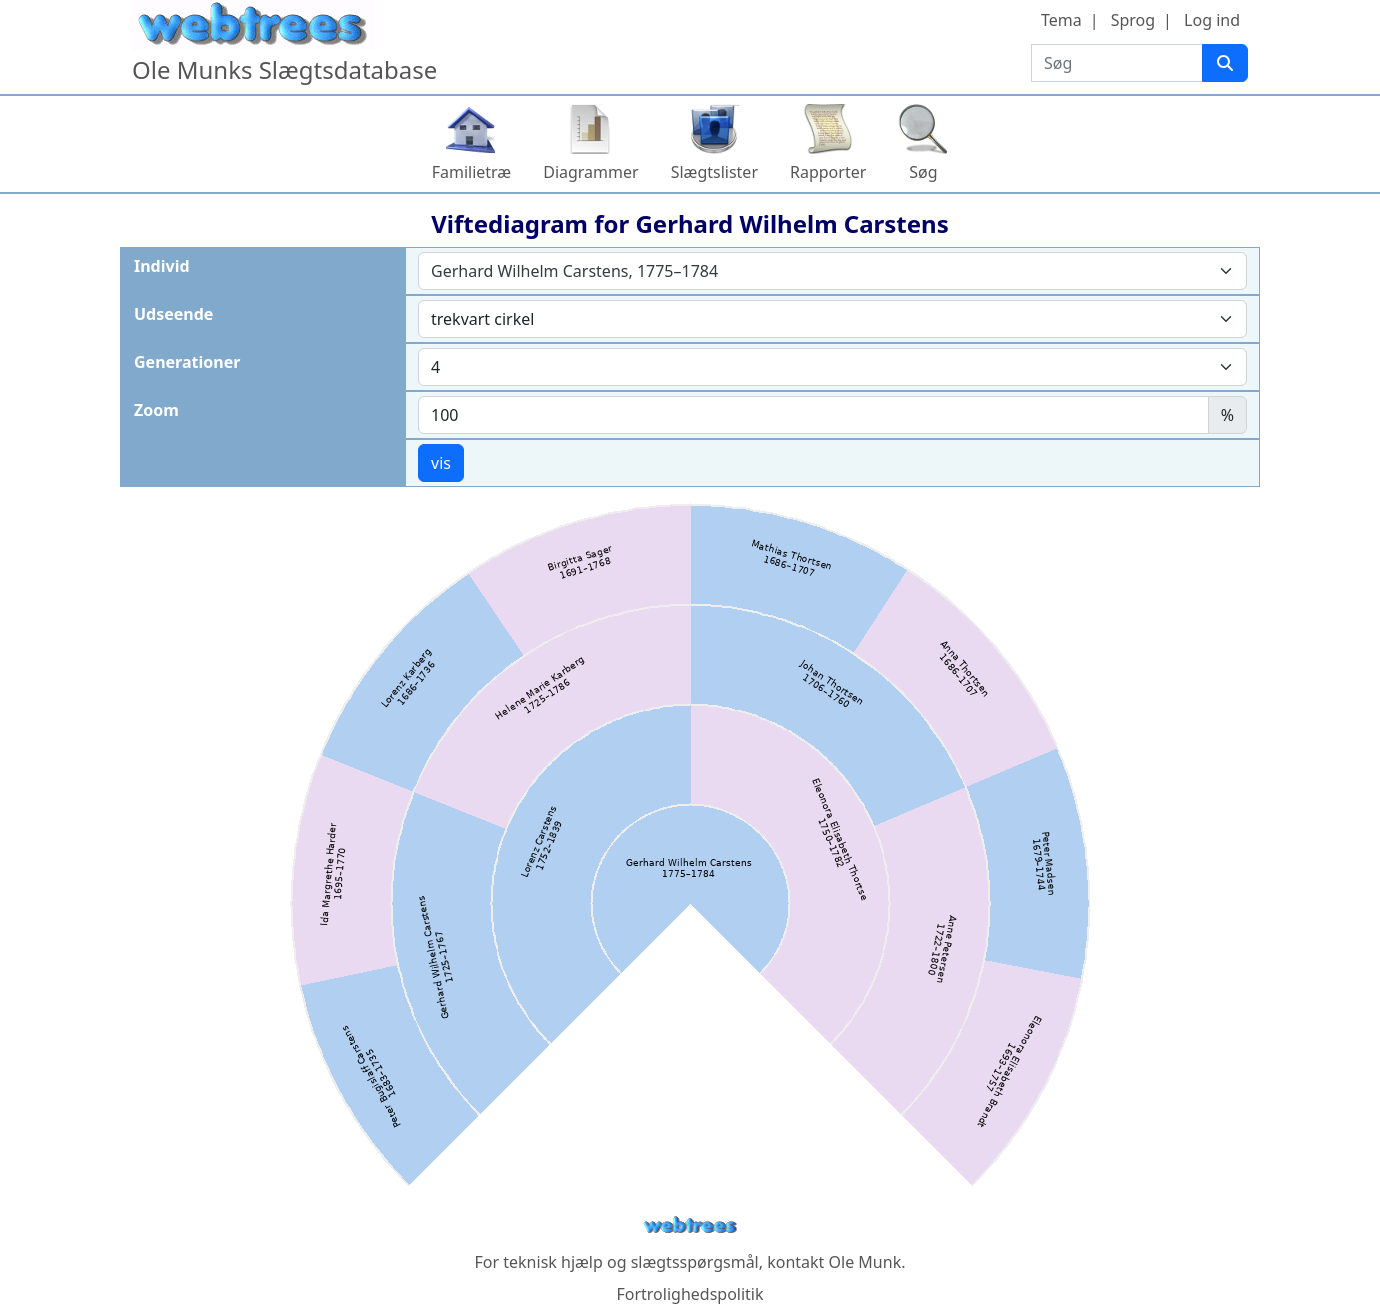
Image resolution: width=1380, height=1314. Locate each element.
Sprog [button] (1133, 20)
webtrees (690, 1225)
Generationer (187, 362)
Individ (162, 266)
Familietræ (472, 172)
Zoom (156, 410)
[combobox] (832, 271)
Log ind (1212, 20)
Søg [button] (923, 172)
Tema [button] (1061, 20)
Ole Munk (865, 1262)
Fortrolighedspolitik (689, 1294)
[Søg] (1225, 63)
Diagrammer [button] (590, 172)
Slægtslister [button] (714, 172)
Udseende (173, 314)
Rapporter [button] (828, 172)
